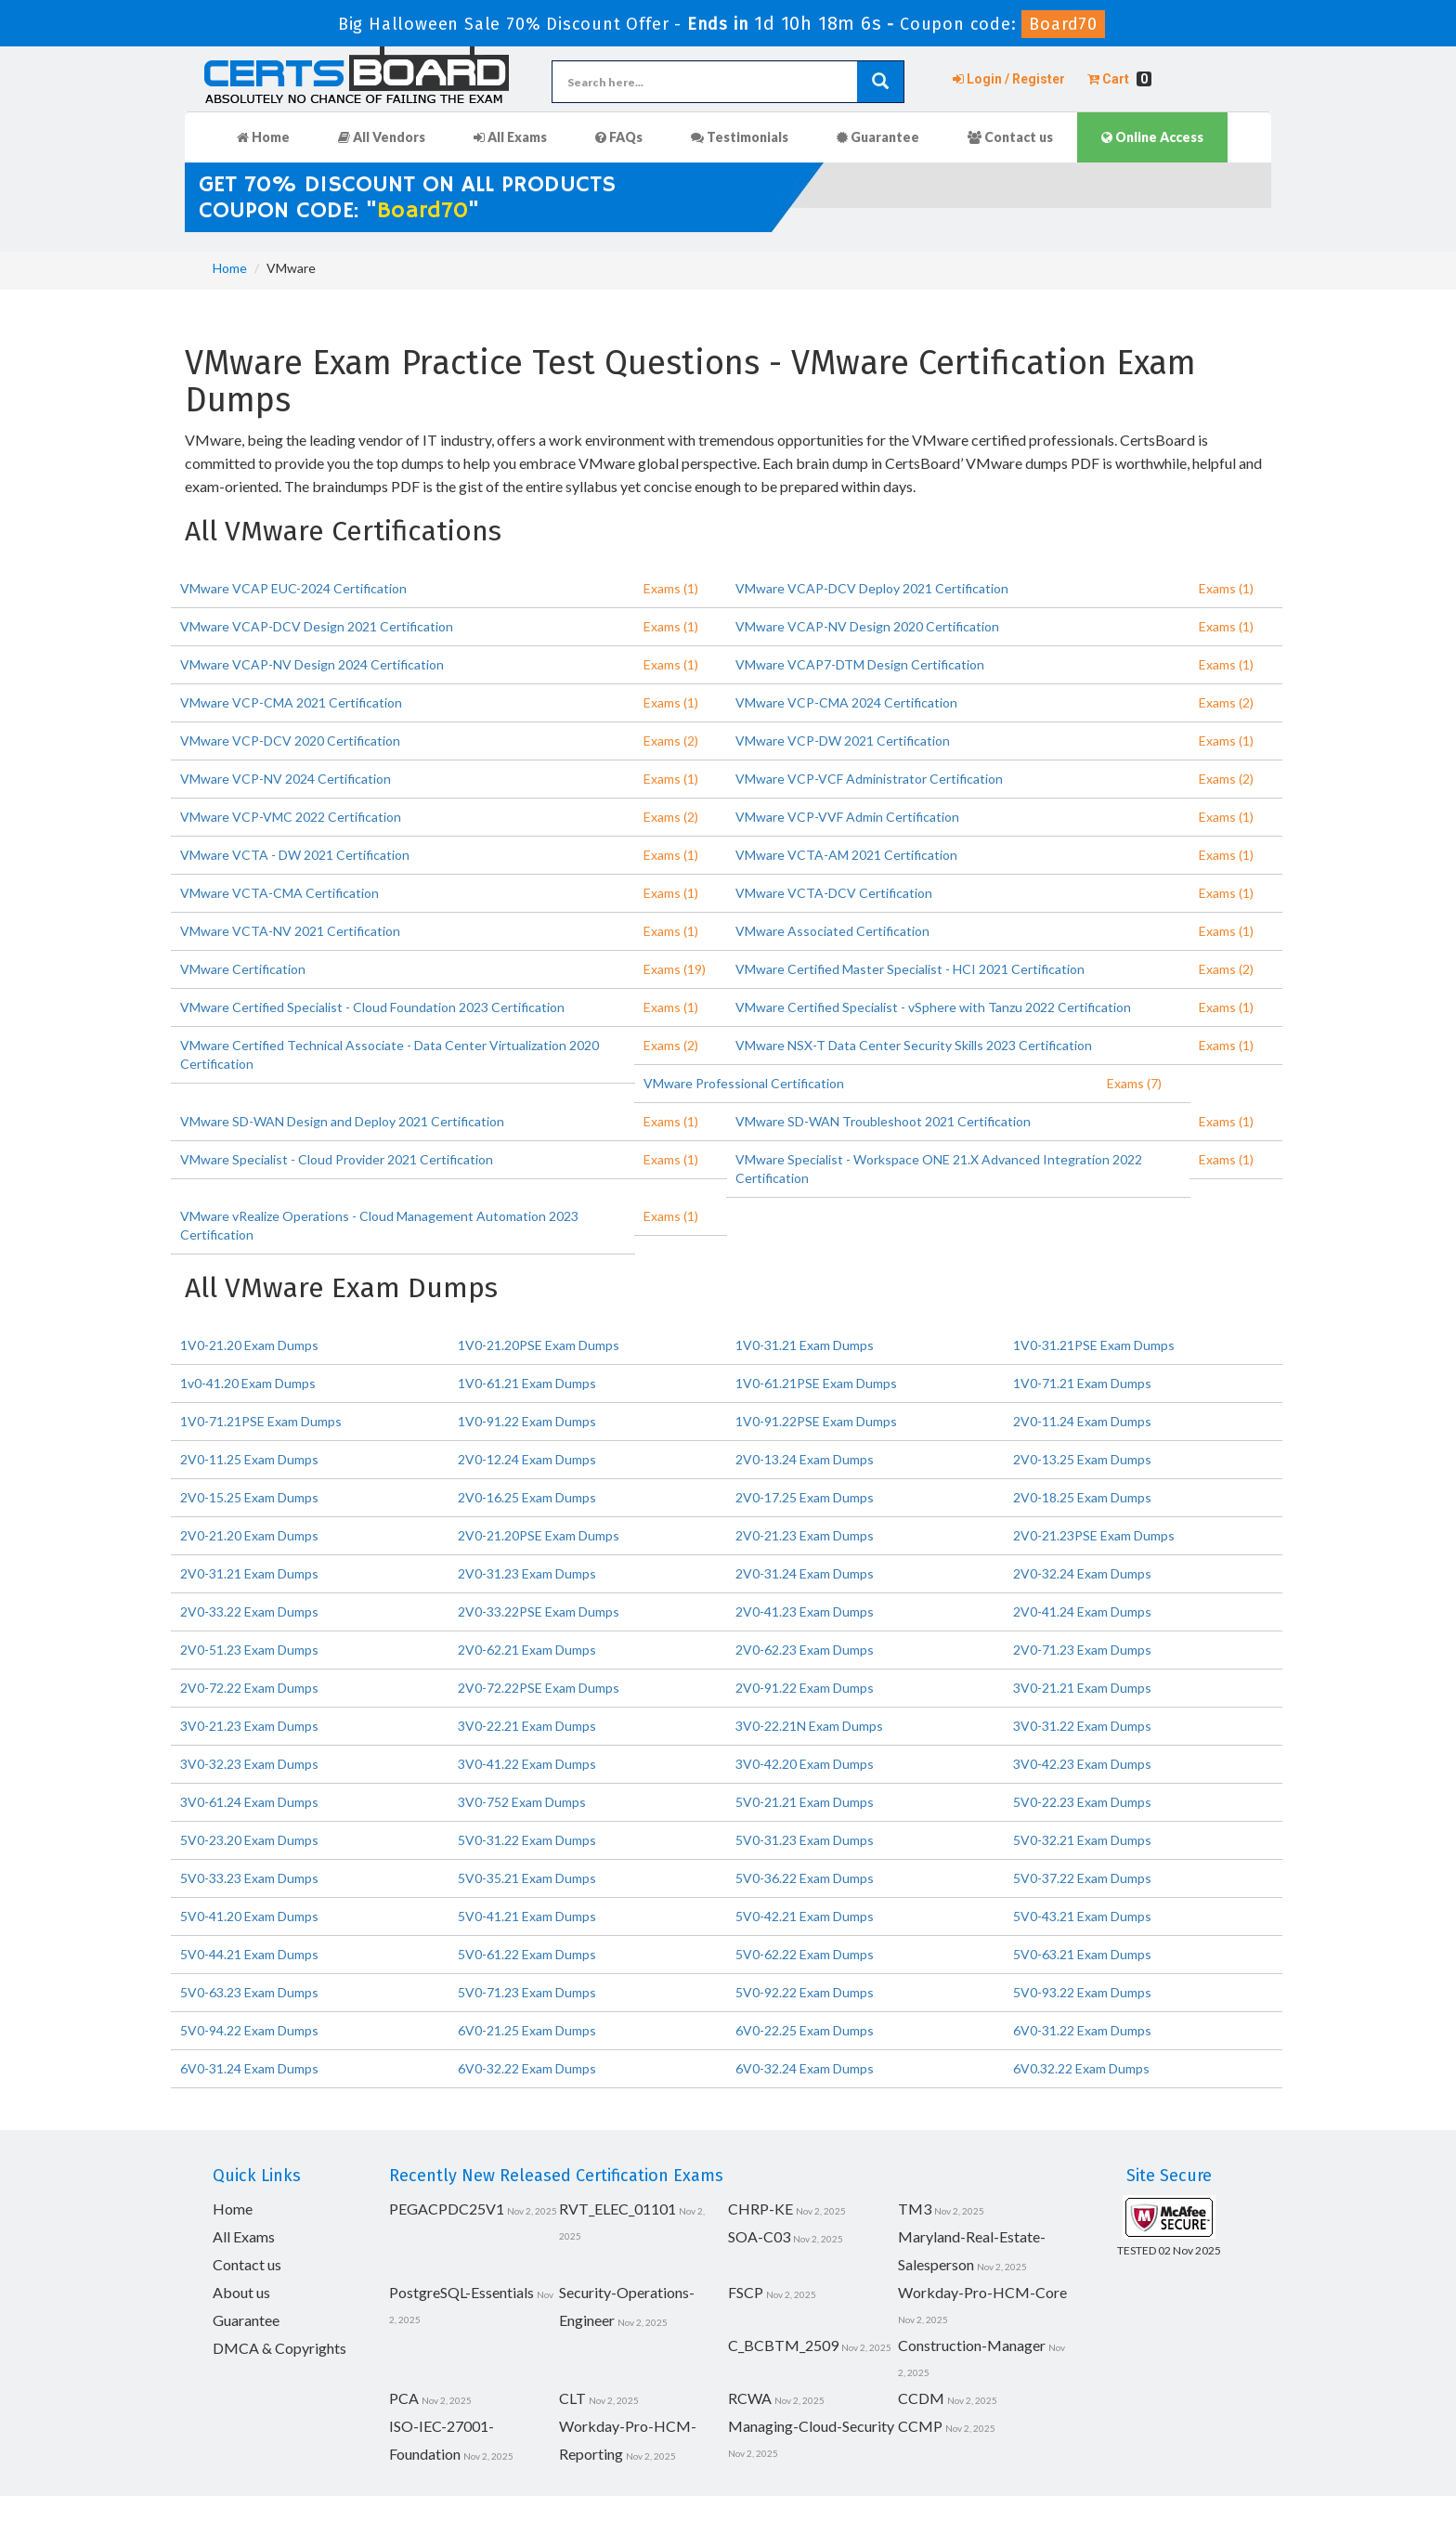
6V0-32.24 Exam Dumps (804, 2068)
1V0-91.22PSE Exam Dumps (816, 1421)
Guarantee (878, 137)
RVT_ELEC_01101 (617, 2208)
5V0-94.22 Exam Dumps (249, 2030)
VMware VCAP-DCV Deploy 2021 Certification (871, 588)
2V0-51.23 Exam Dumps (249, 1649)
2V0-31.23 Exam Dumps (527, 1573)
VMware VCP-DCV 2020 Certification (290, 740)
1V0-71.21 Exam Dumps (1082, 1383)
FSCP (745, 2292)
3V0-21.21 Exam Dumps (1082, 1688)
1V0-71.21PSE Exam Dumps (261, 1421)
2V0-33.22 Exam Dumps (249, 1611)
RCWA (750, 2398)
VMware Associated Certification (832, 931)
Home (263, 137)
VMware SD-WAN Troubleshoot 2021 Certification (883, 1121)
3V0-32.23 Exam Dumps (249, 1764)
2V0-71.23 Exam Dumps (1082, 1649)
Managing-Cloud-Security (811, 2426)
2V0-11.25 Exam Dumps (249, 1459)
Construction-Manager (972, 2345)
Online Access (1152, 137)
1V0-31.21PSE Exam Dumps (1094, 1345)
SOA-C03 (759, 2236)
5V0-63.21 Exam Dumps (1082, 1954)
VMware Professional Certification (744, 1083)
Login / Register (1009, 78)
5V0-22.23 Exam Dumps (1082, 1802)
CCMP (920, 2426)
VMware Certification (243, 969)
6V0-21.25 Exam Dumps (527, 2030)
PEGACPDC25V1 (446, 2208)
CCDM (921, 2398)
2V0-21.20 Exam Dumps (249, 1535)
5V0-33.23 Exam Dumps (249, 1878)
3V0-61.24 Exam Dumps (249, 1802)
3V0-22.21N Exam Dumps (809, 1726)
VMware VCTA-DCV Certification (833, 893)
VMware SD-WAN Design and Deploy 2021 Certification (342, 1121)
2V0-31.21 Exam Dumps (249, 1573)
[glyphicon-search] (880, 81)
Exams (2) (1226, 702)
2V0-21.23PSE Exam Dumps (1094, 1535)
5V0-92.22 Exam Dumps (804, 1992)
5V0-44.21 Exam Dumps (249, 1954)
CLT (572, 2398)
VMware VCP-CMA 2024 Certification (846, 702)
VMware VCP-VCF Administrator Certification (869, 778)
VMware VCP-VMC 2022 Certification (290, 817)
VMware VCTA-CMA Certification (279, 893)
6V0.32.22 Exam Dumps (1081, 2068)
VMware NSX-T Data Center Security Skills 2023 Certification (913, 1045)
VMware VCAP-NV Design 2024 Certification (312, 664)
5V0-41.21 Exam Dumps (527, 1916)
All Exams (510, 137)
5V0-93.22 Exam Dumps (1082, 1992)
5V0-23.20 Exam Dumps (249, 1840)
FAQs (619, 137)
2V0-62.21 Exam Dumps (527, 1649)
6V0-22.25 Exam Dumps (804, 2030)
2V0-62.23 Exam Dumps (804, 1649)
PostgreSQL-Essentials (461, 2292)
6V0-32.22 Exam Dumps (527, 2068)
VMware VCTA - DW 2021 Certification (295, 855)
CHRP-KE (760, 2208)
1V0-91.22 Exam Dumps (527, 1421)
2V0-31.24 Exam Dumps (804, 1573)
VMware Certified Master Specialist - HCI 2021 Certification (910, 969)
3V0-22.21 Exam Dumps (527, 1726)
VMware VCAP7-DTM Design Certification (859, 664)
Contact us (1010, 137)
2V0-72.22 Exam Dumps (249, 1688)
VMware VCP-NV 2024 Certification (285, 778)
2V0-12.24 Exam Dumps (527, 1459)
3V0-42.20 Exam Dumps (804, 1764)
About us (241, 2292)
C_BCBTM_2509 (783, 2345)
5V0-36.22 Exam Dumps (804, 1878)
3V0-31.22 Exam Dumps (1082, 1726)
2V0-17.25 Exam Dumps (804, 1497)
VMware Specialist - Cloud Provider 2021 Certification (336, 1159)
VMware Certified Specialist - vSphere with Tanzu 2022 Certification (933, 1007)
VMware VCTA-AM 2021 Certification (846, 855)
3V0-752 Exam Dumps (522, 1802)
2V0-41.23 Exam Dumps (804, 1611)
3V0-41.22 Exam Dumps (527, 1764)
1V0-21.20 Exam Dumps (249, 1345)
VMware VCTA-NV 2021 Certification (290, 931)
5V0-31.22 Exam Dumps (527, 1840)
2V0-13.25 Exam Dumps (1082, 1459)
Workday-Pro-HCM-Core (982, 2292)
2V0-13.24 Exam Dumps (804, 1459)
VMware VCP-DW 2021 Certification (842, 740)
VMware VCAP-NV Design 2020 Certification (867, 626)
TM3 (914, 2208)
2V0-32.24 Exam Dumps (1082, 1573)
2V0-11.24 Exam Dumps (1082, 1421)
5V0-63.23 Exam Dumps (249, 1992)
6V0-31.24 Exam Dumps (249, 2068)
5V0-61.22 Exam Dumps (527, 1954)
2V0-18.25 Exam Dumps (1082, 1497)
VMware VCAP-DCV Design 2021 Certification (316, 626)
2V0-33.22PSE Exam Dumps (538, 1611)
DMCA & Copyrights (279, 2348)
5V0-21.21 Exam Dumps (804, 1802)
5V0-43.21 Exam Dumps (1082, 1916)
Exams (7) (1134, 1083)
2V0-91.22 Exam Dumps (804, 1688)
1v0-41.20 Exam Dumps (248, 1383)
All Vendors (381, 137)
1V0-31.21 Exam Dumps (804, 1345)
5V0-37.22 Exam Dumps (1082, 1878)
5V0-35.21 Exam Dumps (527, 1878)
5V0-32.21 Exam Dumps (1082, 1840)
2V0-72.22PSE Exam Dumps (538, 1688)
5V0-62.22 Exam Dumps (804, 1954)
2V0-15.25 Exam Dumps (249, 1497)
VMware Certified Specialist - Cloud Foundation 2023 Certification (372, 1007)
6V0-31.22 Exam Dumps (1082, 2030)
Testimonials (739, 137)
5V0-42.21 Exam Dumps (804, 1916)
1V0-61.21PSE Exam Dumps (816, 1383)
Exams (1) (671, 588)
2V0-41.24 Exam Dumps (1082, 1611)
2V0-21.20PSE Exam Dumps (538, 1535)
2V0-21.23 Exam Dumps (804, 1535)
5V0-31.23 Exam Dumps (804, 1840)
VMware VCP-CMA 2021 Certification (291, 702)
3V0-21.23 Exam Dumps (249, 1726)
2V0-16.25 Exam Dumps (527, 1497)
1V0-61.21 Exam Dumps (527, 1383)
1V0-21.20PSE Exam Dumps (538, 1345)
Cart (1119, 78)
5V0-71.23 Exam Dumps (527, 1992)
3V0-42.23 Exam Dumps (1082, 1764)
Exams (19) (675, 969)
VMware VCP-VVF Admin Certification (847, 817)
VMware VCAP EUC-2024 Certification (293, 588)
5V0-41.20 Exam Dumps (249, 1916)
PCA (404, 2398)
